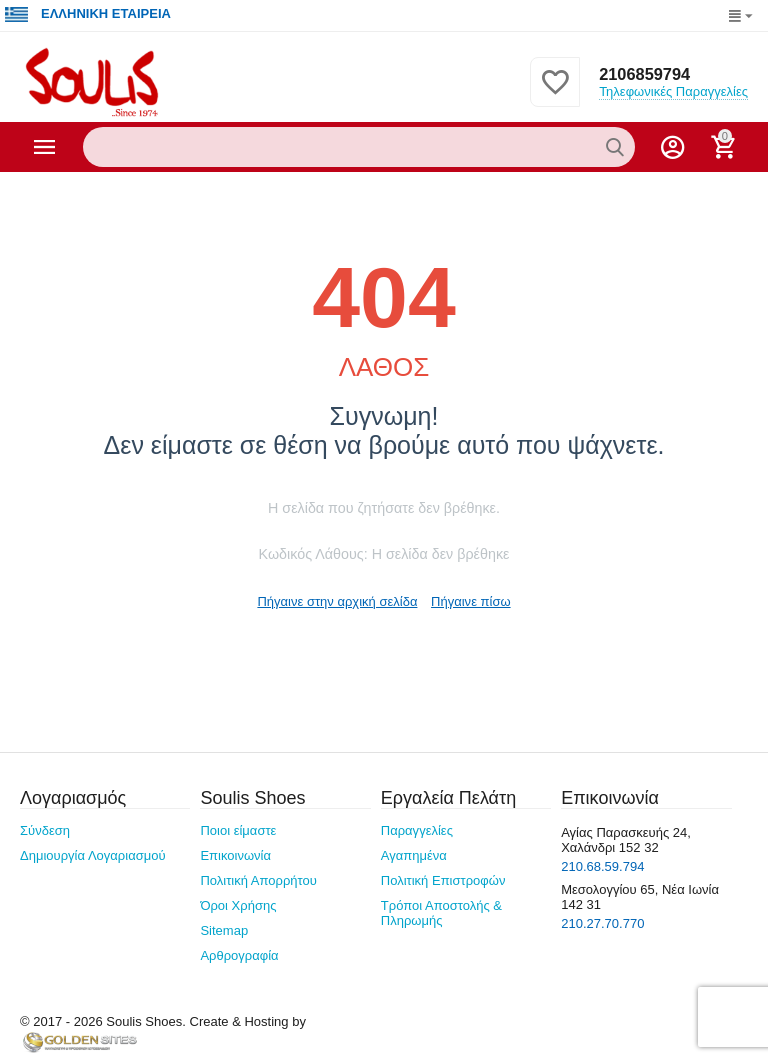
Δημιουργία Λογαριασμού (93, 855)
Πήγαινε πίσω (471, 601)
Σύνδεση (45, 830)
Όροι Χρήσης (238, 905)
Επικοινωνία (235, 855)
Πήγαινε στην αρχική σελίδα (337, 601)
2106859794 (643, 74)
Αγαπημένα (414, 855)
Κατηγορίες (45, 147)
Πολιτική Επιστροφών (443, 880)
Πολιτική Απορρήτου (258, 880)
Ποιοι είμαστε (238, 830)
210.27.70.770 (602, 923)
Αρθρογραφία (239, 955)
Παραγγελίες (417, 830)
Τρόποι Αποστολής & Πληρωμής (441, 913)
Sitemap (224, 930)
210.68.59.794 (602, 866)
